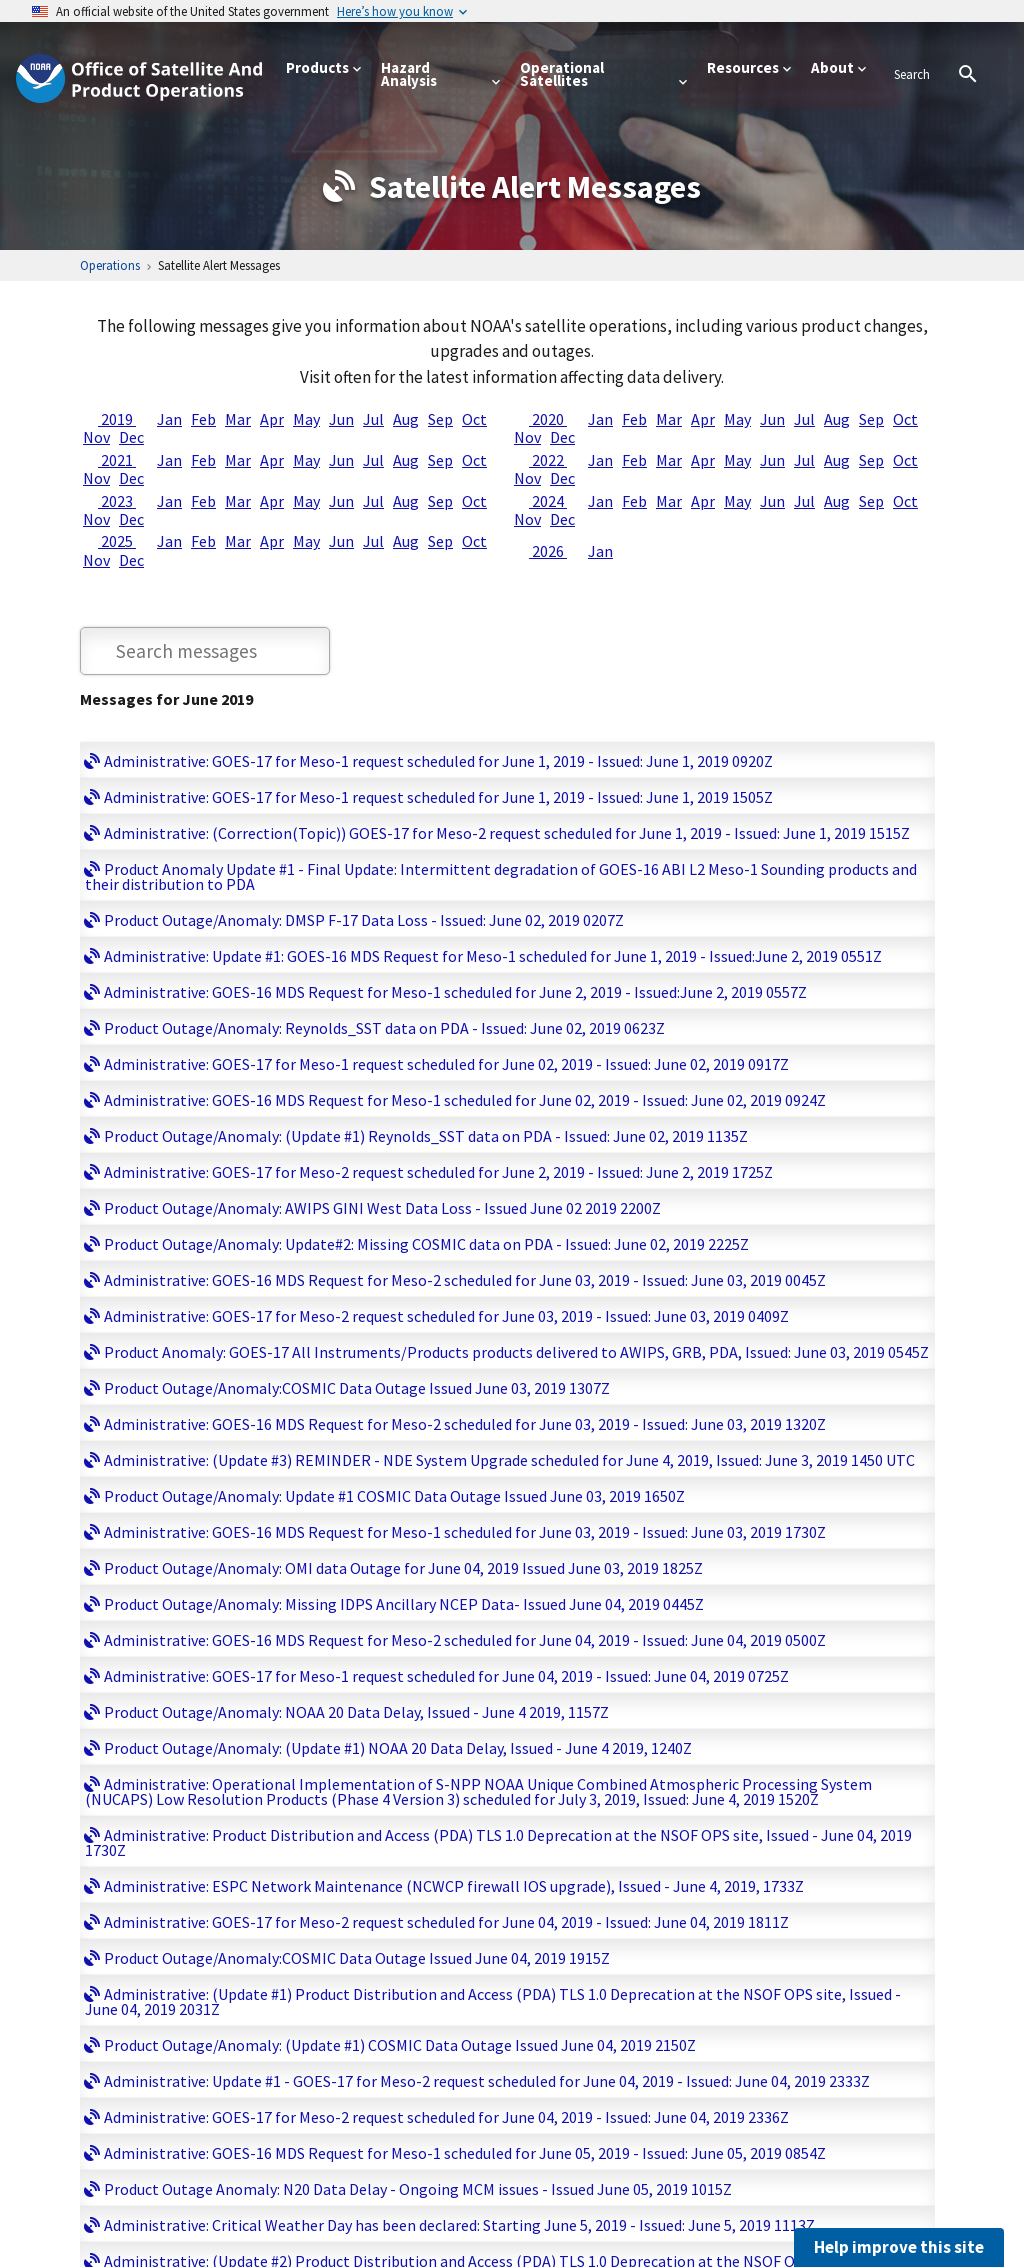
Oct (474, 419)
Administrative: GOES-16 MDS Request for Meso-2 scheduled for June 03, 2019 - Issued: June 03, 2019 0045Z (465, 1280)
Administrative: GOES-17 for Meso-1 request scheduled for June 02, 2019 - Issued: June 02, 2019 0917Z (446, 1064)
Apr (272, 419)
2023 (117, 501)
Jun (341, 419)
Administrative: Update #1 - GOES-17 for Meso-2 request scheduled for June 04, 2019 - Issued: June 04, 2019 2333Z (487, 2081)
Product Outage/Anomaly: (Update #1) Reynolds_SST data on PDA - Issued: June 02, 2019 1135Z (426, 1136)
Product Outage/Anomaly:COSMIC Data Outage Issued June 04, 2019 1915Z (357, 1958)
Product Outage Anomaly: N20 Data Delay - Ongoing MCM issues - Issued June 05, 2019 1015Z (418, 2189)
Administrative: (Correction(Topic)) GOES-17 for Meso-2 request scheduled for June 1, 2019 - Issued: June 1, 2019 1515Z (507, 833)
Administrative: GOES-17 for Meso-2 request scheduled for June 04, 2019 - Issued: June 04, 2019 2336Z (446, 2117)
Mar (238, 419)
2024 (548, 501)
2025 (117, 541)
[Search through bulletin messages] (205, 651)
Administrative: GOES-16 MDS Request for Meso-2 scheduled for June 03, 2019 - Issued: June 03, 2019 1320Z (465, 1424)
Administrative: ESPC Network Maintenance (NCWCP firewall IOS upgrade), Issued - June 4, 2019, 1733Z (454, 1886)
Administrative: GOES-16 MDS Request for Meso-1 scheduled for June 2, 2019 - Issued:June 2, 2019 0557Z (455, 992)
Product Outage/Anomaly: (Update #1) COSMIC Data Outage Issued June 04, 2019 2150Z (400, 2045)
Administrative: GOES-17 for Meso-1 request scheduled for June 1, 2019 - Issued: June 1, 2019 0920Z (438, 761)
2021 (117, 460)
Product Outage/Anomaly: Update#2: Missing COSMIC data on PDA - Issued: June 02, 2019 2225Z (426, 1244)
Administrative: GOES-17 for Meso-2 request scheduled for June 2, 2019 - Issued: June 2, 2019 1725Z (438, 1172)
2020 (548, 419)
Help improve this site (899, 2247)
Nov (96, 437)
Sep (440, 419)
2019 (117, 419)
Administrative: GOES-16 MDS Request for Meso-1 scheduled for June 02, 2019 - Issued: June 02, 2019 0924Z (465, 1100)
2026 (548, 551)
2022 (548, 460)
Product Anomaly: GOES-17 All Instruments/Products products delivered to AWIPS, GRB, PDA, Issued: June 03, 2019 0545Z (516, 1352)
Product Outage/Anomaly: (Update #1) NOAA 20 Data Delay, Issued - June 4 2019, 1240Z (398, 1748)
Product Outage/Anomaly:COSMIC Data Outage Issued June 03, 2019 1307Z (357, 1388)
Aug (406, 419)
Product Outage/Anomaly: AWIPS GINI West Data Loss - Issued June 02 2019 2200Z (382, 1208)
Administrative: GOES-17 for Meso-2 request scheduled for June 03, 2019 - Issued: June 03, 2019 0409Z (446, 1316)
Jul (373, 419)
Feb (203, 419)
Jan (169, 419)
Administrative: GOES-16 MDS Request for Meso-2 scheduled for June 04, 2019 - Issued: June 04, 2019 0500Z (465, 1640)
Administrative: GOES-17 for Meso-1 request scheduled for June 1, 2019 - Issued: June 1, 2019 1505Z (438, 797)
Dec (131, 437)
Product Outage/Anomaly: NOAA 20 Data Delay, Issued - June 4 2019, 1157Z (356, 1712)
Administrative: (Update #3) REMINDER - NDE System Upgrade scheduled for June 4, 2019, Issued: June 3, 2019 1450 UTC (509, 1460)
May (306, 419)
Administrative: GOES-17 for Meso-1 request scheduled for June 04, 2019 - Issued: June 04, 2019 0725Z (446, 1676)
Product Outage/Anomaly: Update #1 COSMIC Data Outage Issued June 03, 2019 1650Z (394, 1496)
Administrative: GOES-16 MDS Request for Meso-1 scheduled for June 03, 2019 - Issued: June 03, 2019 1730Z (465, 1532)
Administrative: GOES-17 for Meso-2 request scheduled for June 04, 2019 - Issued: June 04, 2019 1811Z (446, 1922)
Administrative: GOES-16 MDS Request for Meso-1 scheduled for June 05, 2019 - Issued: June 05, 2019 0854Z (465, 2153)
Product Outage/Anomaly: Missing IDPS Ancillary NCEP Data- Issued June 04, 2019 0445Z (404, 1604)
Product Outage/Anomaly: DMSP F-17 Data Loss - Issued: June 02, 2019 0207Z (364, 920)
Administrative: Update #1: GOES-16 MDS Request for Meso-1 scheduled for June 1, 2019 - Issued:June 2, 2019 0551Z (493, 956)
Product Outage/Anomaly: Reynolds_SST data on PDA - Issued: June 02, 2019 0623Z (384, 1028)
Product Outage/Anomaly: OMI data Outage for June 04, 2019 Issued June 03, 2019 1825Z (403, 1568)
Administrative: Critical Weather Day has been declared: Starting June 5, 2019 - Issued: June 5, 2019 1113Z (459, 2225)
